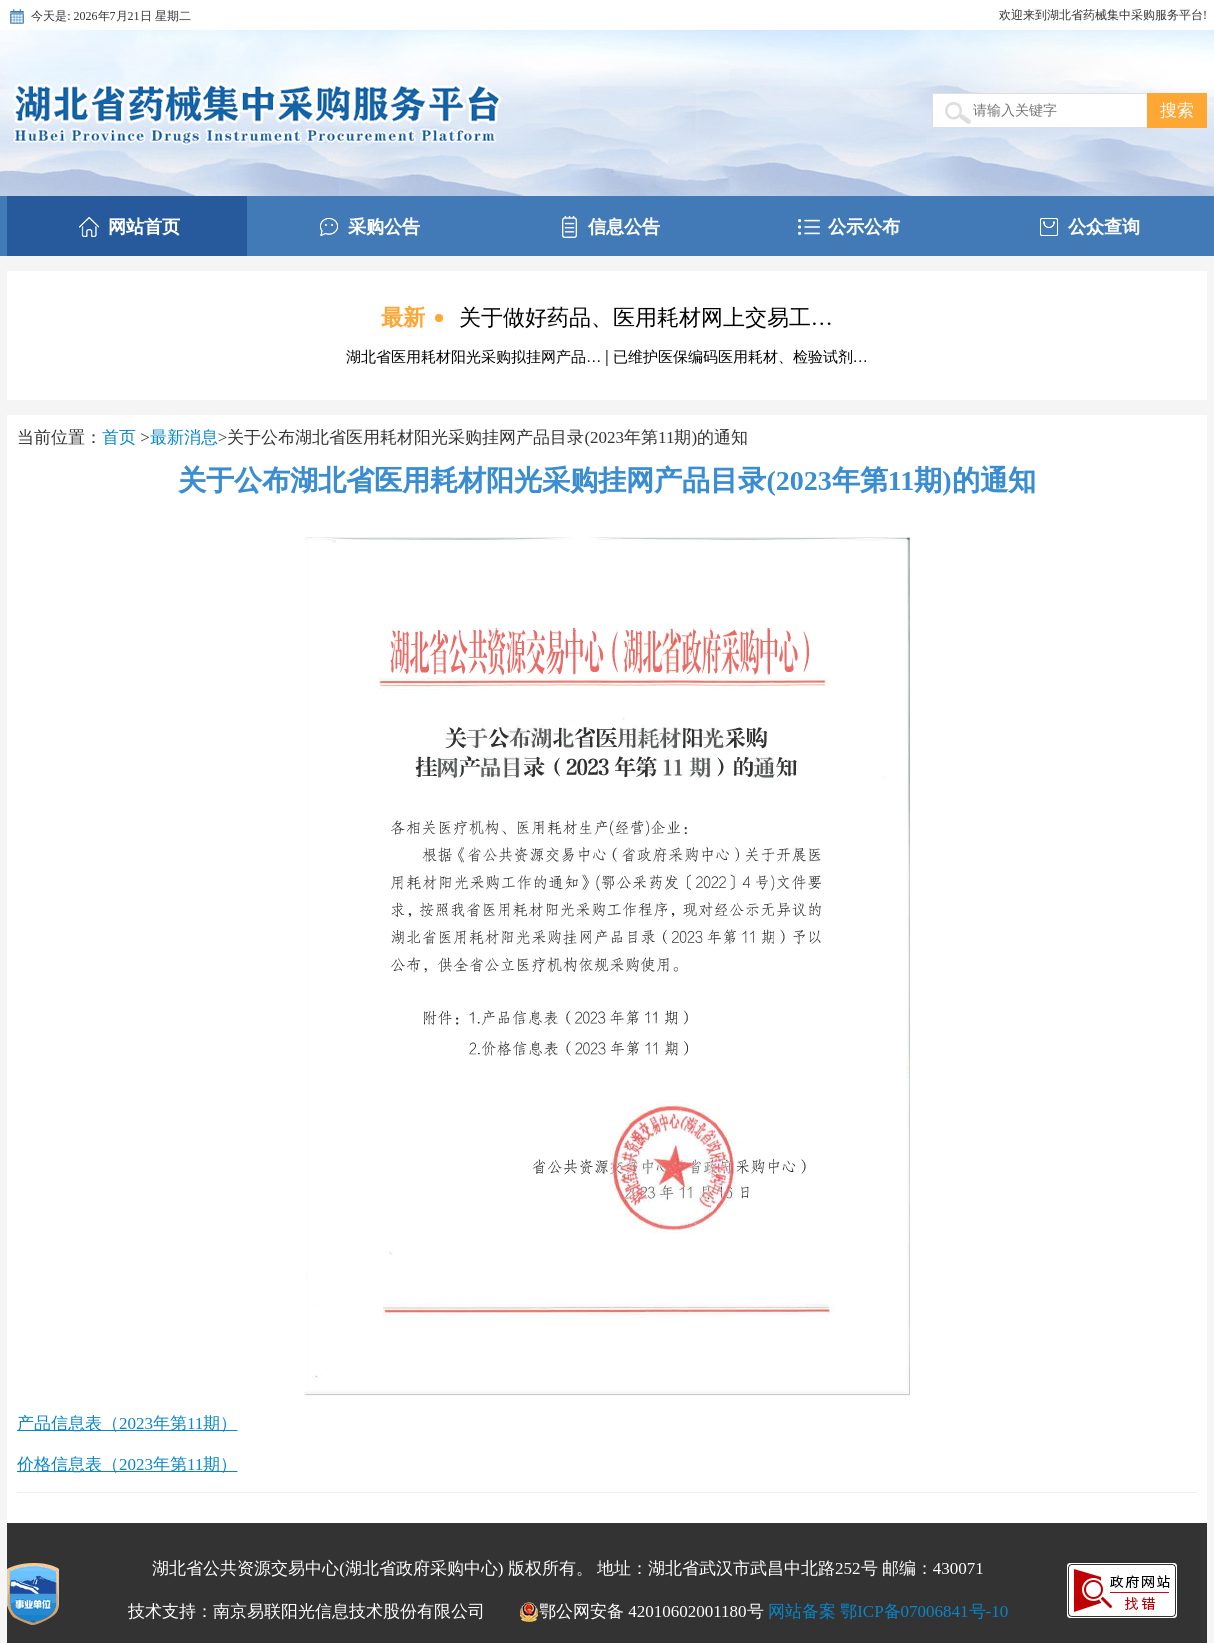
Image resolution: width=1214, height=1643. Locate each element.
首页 (121, 437)
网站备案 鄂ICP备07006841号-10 (888, 1611)
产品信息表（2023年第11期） (127, 1423)
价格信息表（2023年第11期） (127, 1464)
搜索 (1177, 110)
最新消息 (184, 437)
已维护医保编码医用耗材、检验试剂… (740, 357)
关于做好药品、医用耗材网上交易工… (646, 317)
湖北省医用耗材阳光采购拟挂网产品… (475, 357)
